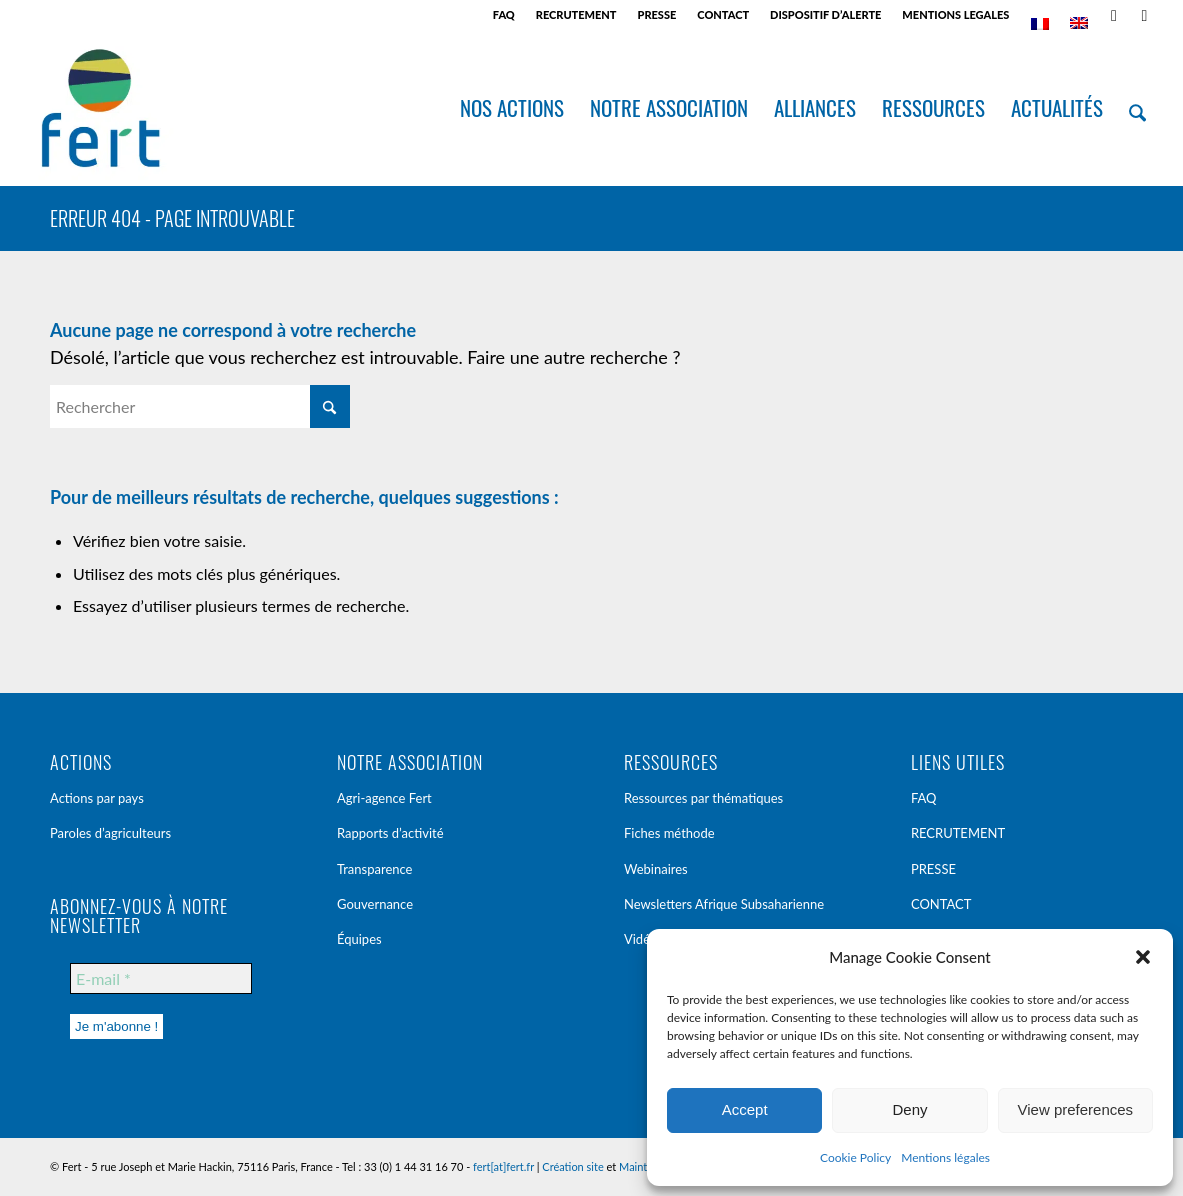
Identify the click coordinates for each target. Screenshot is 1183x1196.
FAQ (504, 14)
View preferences (1076, 1109)
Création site (572, 1166)
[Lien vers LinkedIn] (1144, 15)
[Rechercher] (1138, 108)
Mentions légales (945, 1157)
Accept (745, 1109)
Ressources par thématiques (703, 798)
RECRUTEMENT (576, 14)
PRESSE (657, 14)
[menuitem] (504, 15)
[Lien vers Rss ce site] (1113, 15)
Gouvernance (375, 904)
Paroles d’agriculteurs (110, 833)
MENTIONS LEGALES (955, 14)
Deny (909, 1109)
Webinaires (656, 869)
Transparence (375, 869)
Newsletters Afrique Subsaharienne (724, 904)
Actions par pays (97, 798)
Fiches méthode (669, 833)
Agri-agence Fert (384, 798)
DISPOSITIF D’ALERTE (825, 14)
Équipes (359, 939)
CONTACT (723, 14)
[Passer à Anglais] (1079, 23)
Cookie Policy (855, 1157)
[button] (1143, 957)
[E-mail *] (161, 978)
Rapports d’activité (390, 833)
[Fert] (100, 108)
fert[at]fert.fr (503, 1166)
